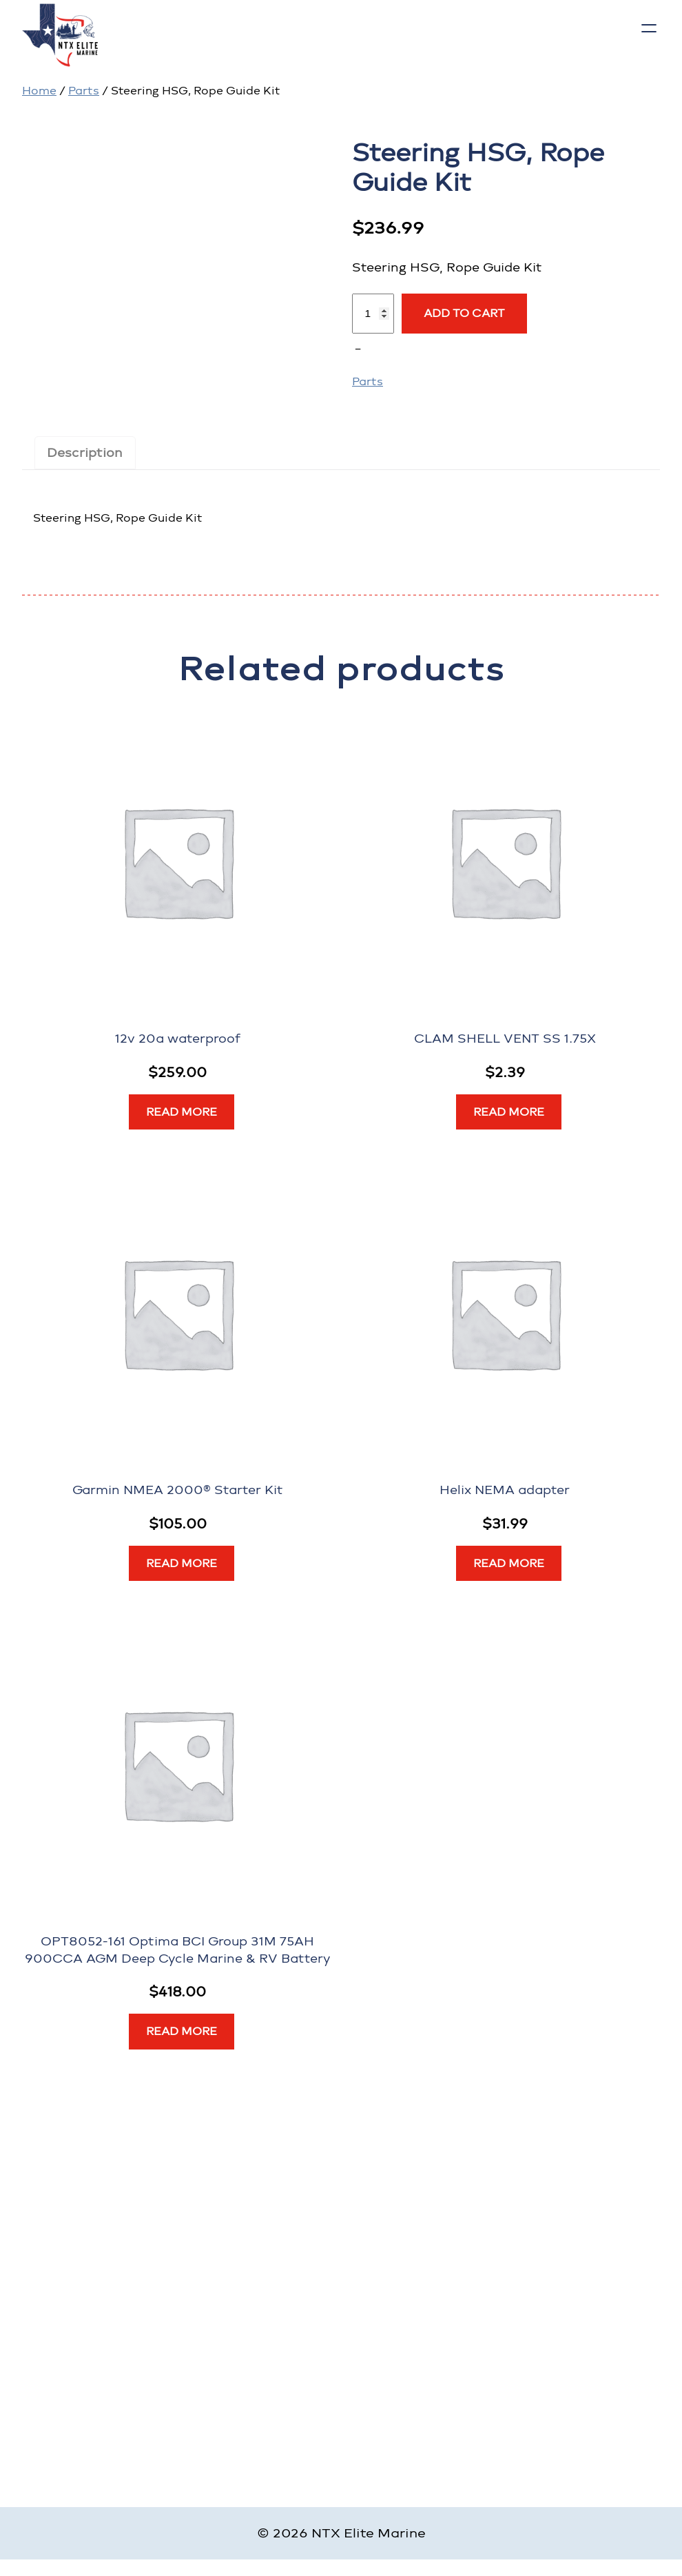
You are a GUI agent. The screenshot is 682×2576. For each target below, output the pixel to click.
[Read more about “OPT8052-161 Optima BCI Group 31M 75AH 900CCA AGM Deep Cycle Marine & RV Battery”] (181, 2031)
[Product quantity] (373, 314)
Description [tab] (85, 452)
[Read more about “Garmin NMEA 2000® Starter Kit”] (181, 1564)
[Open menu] (649, 28)
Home (39, 90)
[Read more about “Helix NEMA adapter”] (508, 1564)
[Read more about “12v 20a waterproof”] (181, 1112)
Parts (83, 90)
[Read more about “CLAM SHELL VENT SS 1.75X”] (508, 1112)
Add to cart (464, 313)
